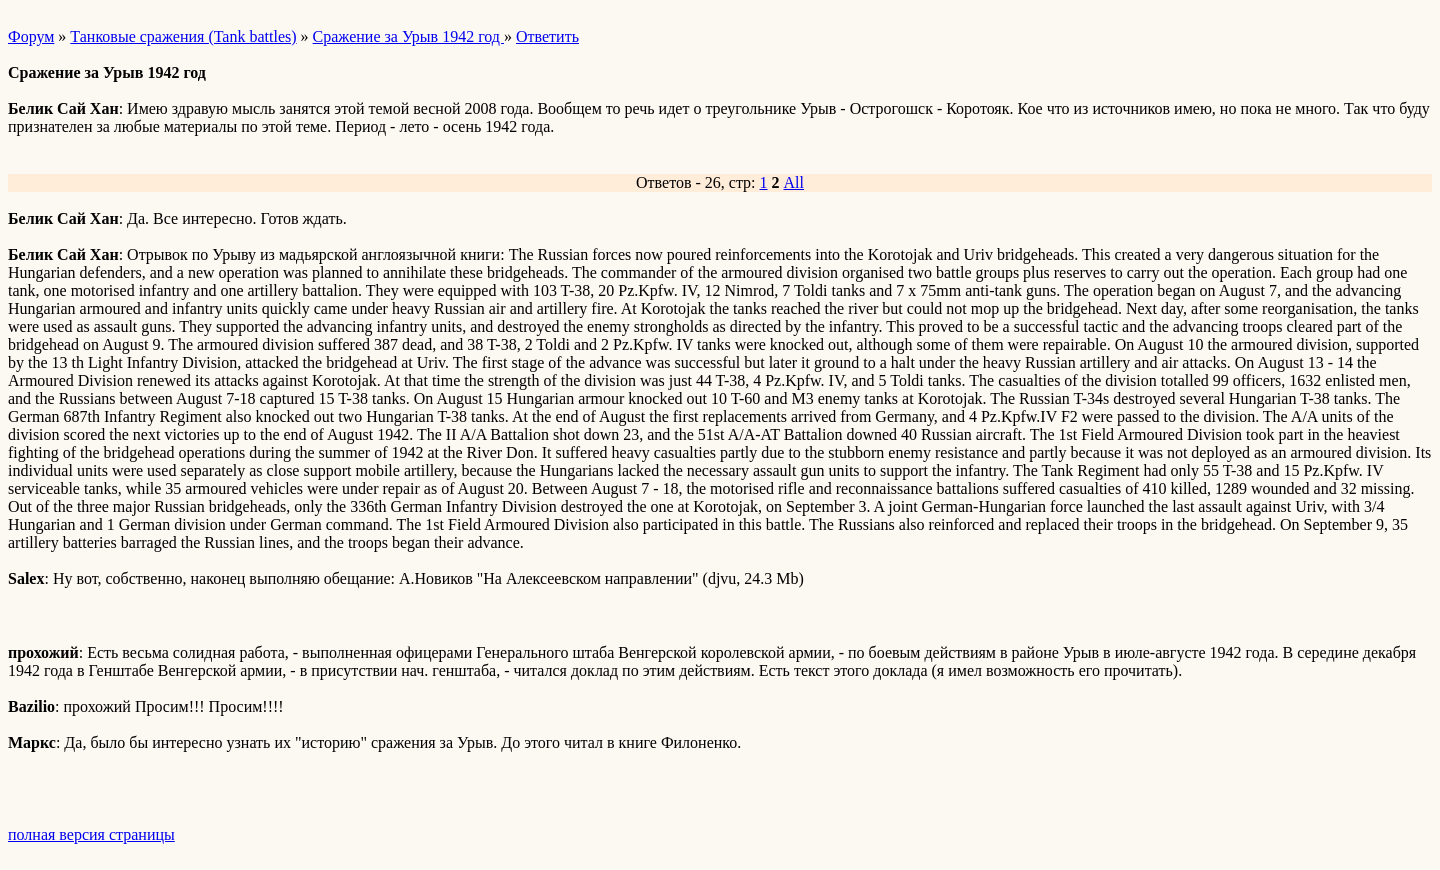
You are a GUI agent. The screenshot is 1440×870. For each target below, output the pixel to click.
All (794, 182)
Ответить (547, 36)
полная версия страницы (91, 834)
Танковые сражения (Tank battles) (183, 36)
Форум (31, 36)
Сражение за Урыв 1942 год (408, 36)
